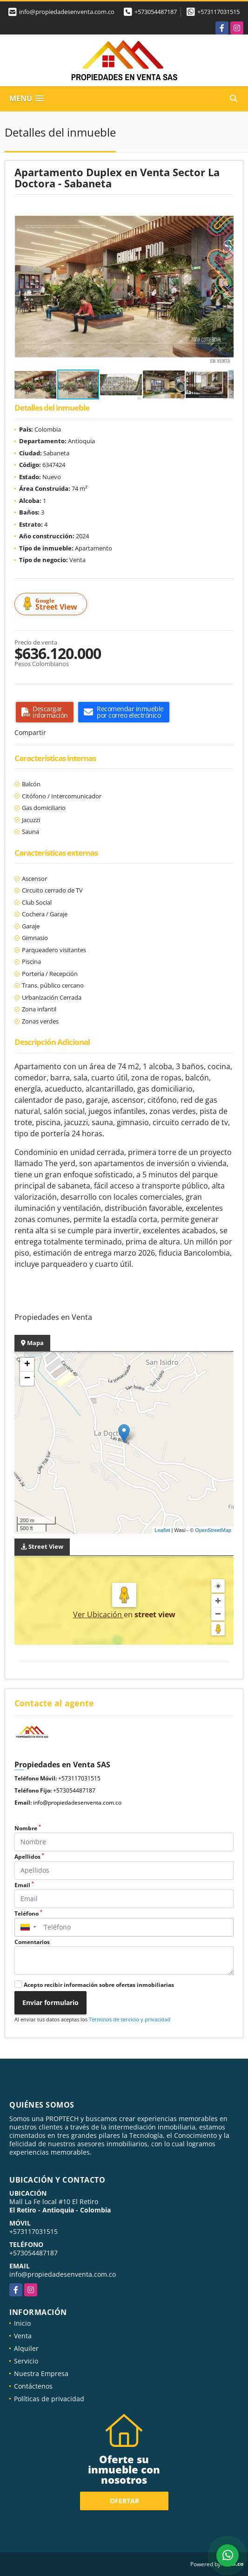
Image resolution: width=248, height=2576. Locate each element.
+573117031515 (218, 11)
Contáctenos (33, 2386)
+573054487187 (155, 11)
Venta (23, 2335)
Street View (52, 604)
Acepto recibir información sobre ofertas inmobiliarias (99, 1985)
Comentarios (32, 1942)
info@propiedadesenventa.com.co (77, 1803)
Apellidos (29, 1857)
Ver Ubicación (98, 1614)
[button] (225, 212)
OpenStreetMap (213, 1530)
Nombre (27, 1828)
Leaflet (162, 1530)
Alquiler (26, 2348)
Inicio (22, 2323)
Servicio (26, 2360)
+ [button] (27, 1365)
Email (24, 1885)
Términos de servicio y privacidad (129, 2019)
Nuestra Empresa (41, 2373)
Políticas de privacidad (49, 2398)
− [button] (27, 1379)
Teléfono (28, 1913)
